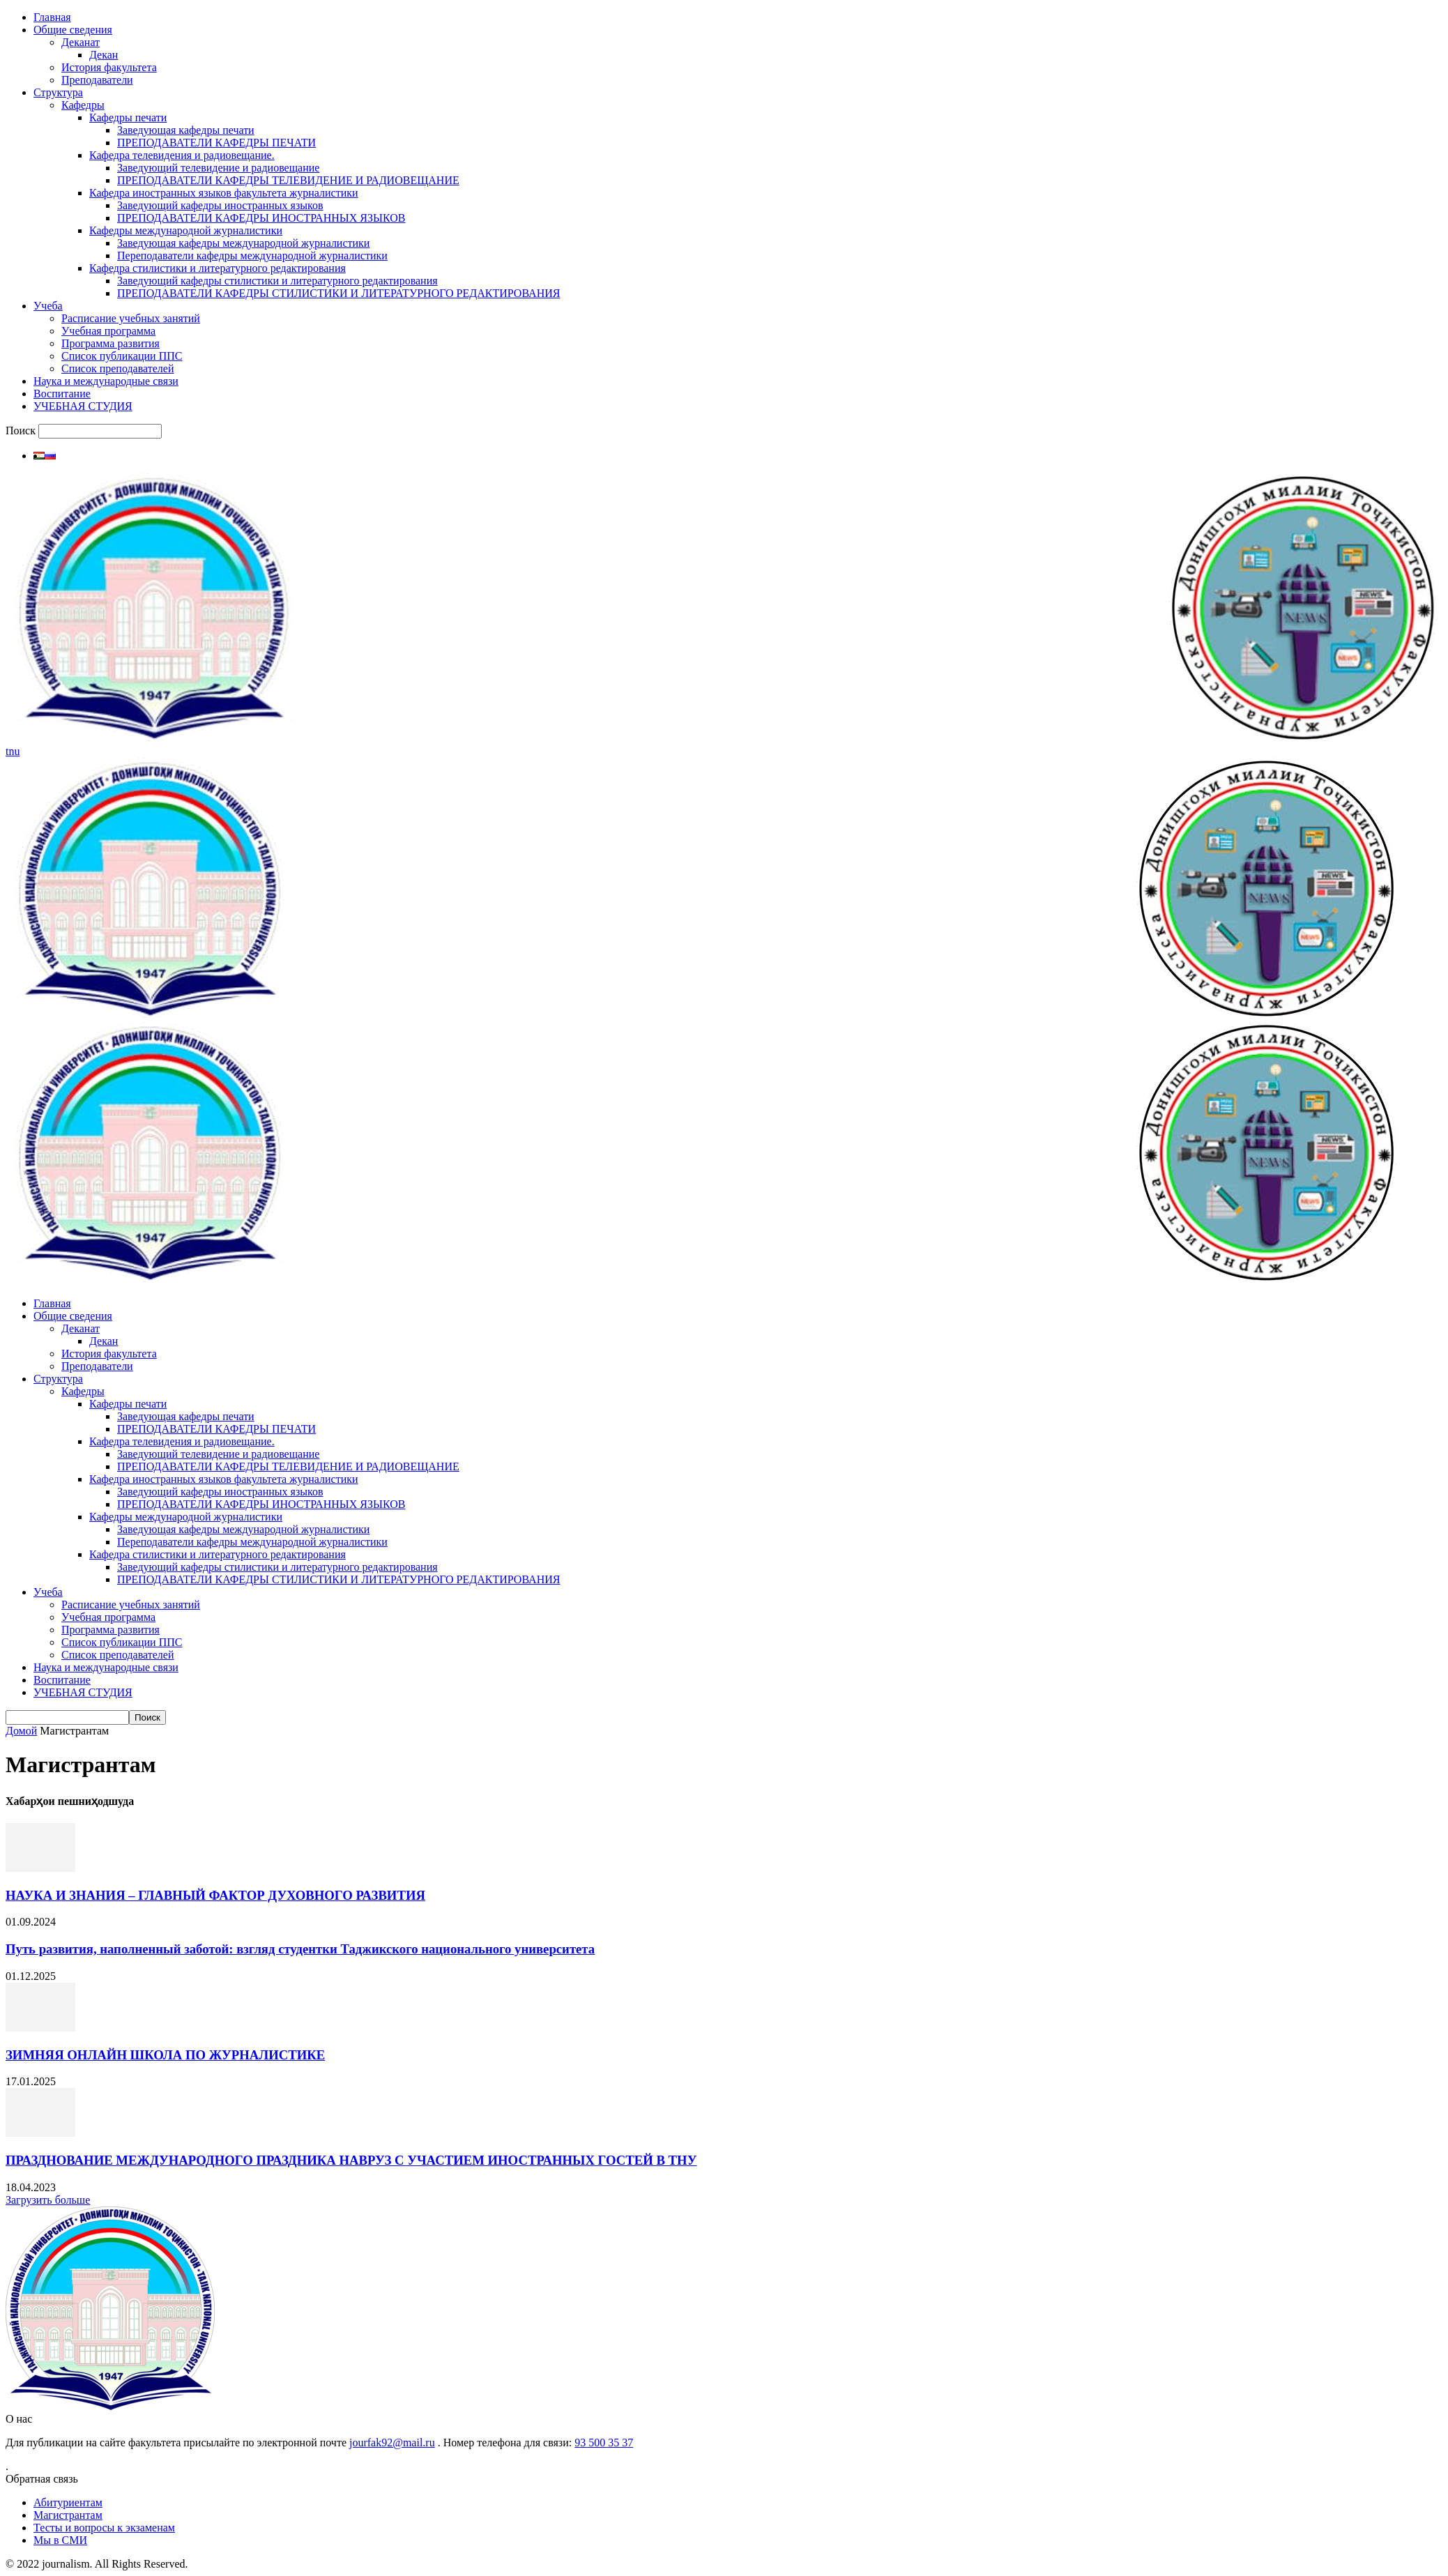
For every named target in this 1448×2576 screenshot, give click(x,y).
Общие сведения (72, 30)
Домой (21, 1731)
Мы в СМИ (60, 2540)
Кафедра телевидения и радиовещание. (182, 155)
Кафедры (83, 105)
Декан (103, 55)
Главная (52, 17)
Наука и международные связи (105, 381)
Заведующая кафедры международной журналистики (243, 243)
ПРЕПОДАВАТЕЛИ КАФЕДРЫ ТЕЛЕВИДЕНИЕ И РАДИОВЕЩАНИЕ (288, 180)
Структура (58, 92)
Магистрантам (67, 2515)
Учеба (48, 306)
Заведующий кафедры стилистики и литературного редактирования (277, 281)
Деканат (80, 42)
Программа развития (110, 343)
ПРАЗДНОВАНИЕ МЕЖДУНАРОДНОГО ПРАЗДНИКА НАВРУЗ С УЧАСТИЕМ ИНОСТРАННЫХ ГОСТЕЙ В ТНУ (351, 2160)
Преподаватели (97, 80)
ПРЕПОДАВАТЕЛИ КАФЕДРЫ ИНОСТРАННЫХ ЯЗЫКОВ (261, 218)
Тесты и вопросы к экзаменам (104, 2527)
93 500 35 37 (603, 2442)
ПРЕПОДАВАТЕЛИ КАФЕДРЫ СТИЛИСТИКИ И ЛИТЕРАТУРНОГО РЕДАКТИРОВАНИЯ (338, 293)
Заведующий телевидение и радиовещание (218, 168)
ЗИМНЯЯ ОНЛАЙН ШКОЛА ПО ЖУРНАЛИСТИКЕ (165, 2055)
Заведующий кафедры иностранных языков (220, 205)
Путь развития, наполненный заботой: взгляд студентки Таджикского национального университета (300, 1949)
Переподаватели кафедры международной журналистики (252, 255)
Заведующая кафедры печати (185, 130)
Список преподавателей (117, 368)
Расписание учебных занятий (130, 318)
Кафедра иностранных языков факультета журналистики (223, 193)
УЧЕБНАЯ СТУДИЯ (82, 406)
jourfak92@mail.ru (392, 2442)
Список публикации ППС (121, 356)
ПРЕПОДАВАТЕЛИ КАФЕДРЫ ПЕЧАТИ (216, 142)
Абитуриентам (67, 2502)
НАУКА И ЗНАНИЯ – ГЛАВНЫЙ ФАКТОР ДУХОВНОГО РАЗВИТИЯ (215, 1895)
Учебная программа (108, 331)
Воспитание (62, 393)
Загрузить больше (48, 2200)
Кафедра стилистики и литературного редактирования (217, 268)
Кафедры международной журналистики (185, 230)
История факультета (109, 67)
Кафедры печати (128, 117)
